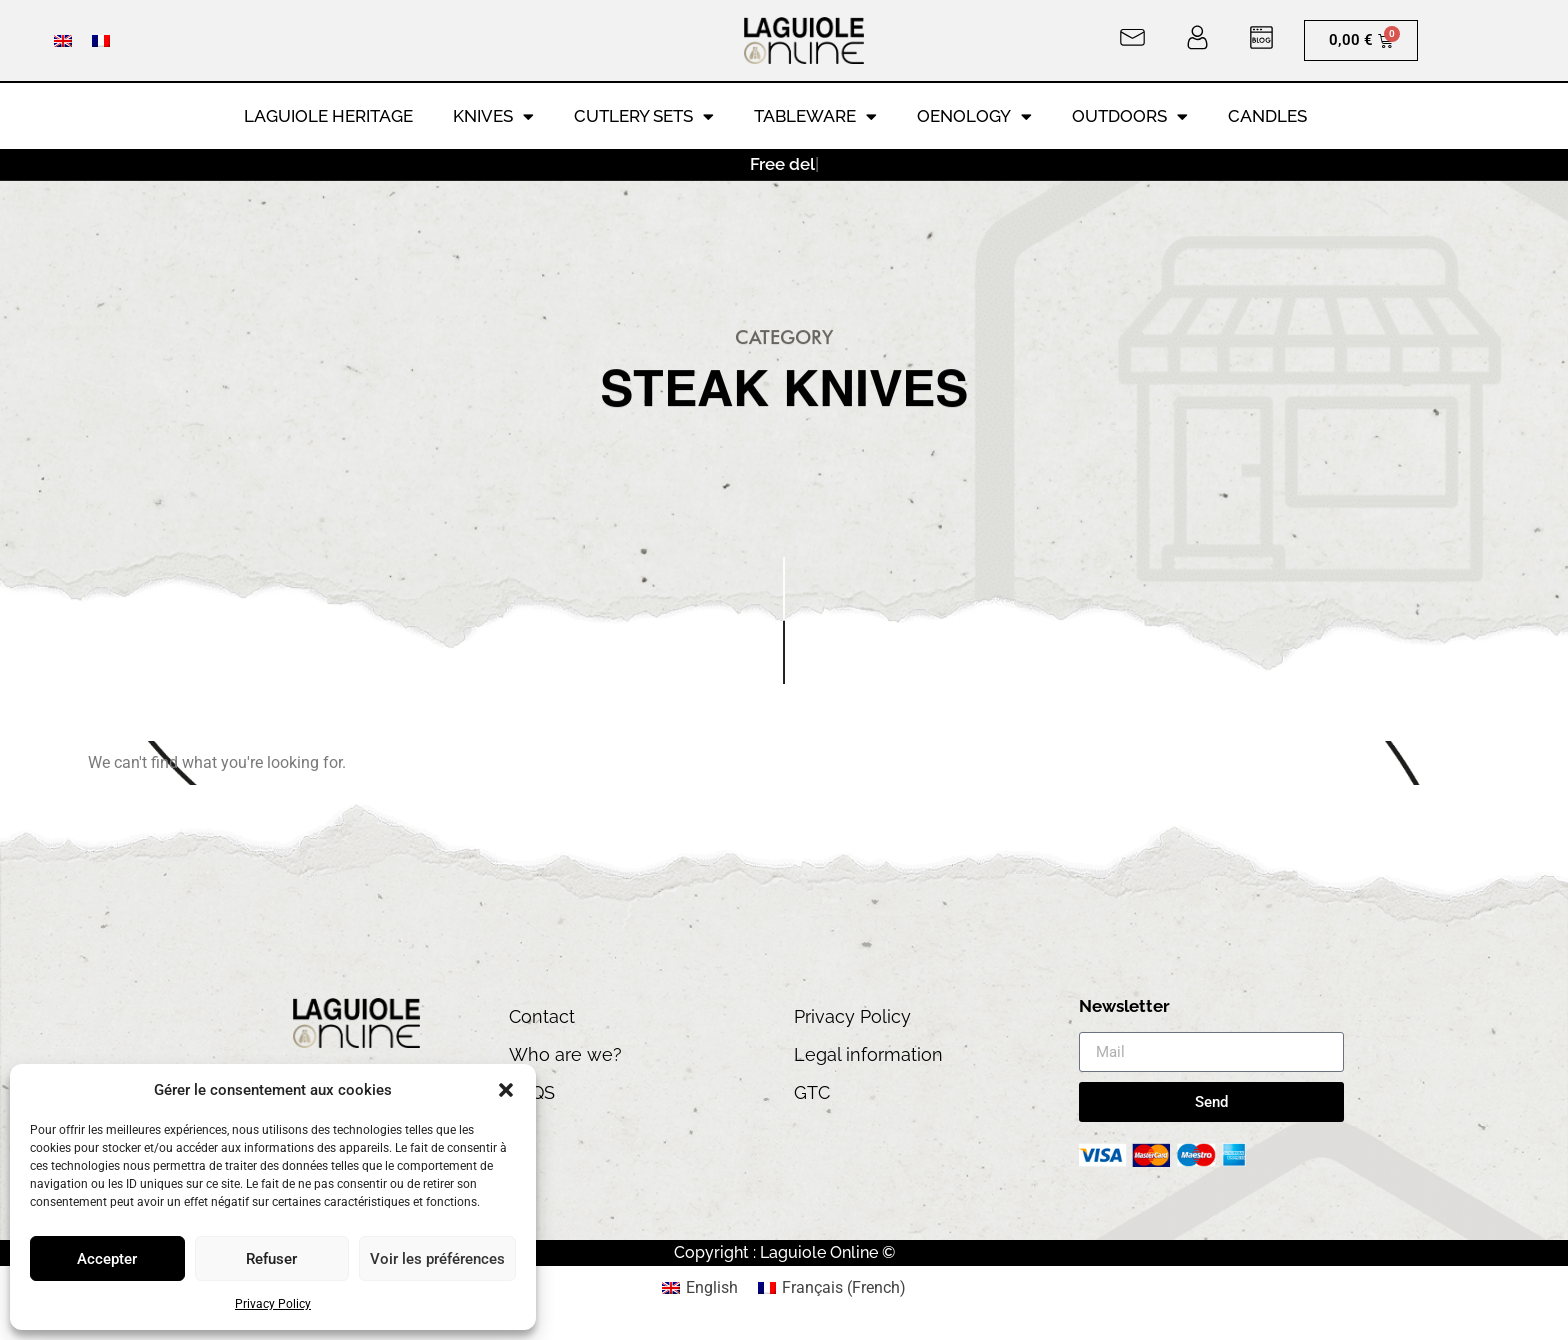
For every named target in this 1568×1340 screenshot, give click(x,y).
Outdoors (1130, 116)
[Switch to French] (101, 40)
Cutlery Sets (644, 116)
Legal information (868, 1054)
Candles (1267, 116)
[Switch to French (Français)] (832, 1288)
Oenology (974, 116)
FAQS (532, 1092)
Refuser (271, 1259)
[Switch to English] (63, 40)
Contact (542, 1016)
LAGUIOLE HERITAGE (328, 116)
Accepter (107, 1259)
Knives (493, 116)
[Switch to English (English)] (700, 1288)
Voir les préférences (437, 1259)
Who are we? (565, 1054)
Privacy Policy (273, 1304)
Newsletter (1124, 1007)
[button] (506, 1090)
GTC (812, 1092)
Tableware (815, 116)
